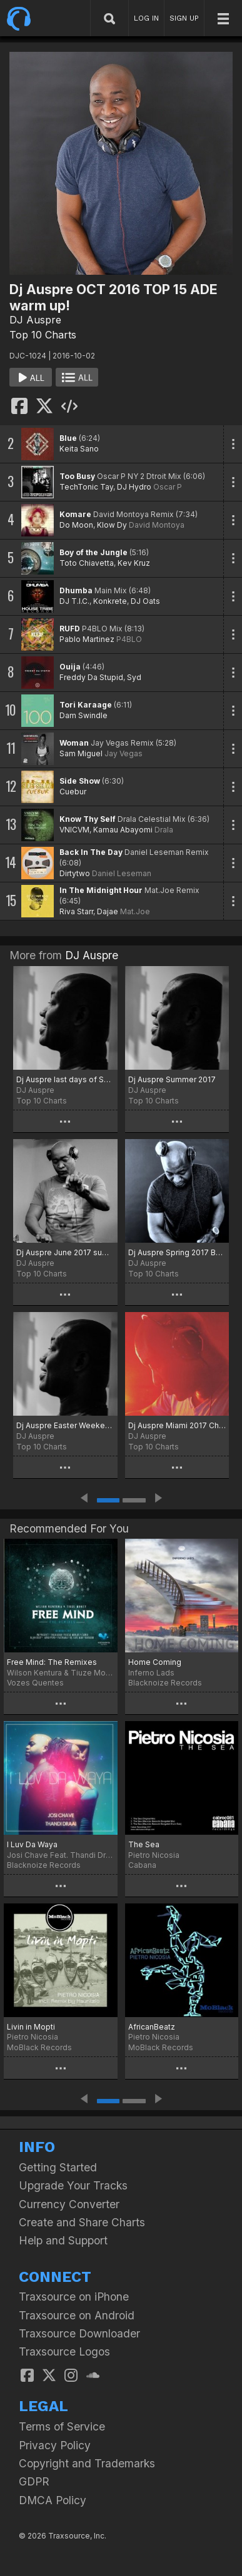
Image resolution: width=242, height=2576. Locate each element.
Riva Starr (76, 911)
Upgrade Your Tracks (73, 2185)
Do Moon (76, 525)
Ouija (70, 666)
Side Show (79, 781)
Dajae (107, 911)
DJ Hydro (134, 486)
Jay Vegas (123, 753)
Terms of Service (62, 2426)
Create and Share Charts (82, 2222)
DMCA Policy (52, 2500)
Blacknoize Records (165, 1682)
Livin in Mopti (31, 2026)
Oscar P (167, 486)
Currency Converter (69, 2204)
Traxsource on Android (76, 2315)
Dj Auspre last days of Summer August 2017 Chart (65, 1079)
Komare (75, 514)
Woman (74, 743)
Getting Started (58, 2167)
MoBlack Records (39, 2047)
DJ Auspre (35, 319)
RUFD (69, 628)
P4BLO (129, 639)
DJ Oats (145, 601)
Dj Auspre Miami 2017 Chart (177, 1425)
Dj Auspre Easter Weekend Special (65, 1425)
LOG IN (146, 18)
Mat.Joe (135, 911)
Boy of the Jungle (93, 552)
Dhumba (76, 590)
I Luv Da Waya (32, 1844)
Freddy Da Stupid (91, 677)
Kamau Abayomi (123, 829)
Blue (68, 438)
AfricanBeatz (151, 2026)
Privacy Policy (55, 2445)
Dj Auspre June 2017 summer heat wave (65, 1252)
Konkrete (110, 601)
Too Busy (77, 476)
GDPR (34, 2481)
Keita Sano (79, 448)
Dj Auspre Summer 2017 (172, 1079)
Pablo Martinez (86, 639)
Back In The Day (91, 852)
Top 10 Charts (42, 334)
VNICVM (74, 829)
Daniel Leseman (121, 873)
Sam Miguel (81, 753)
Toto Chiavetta (86, 563)
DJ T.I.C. (74, 601)
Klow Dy (112, 525)
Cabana (142, 1865)
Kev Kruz (134, 563)
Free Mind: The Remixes (52, 1662)
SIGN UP (184, 18)
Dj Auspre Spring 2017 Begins (177, 1252)
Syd (134, 677)
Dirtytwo (74, 873)
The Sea (143, 1844)
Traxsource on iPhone (74, 2296)
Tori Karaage (85, 704)
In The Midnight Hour (101, 890)
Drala (163, 829)
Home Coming (154, 1662)
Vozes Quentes (35, 1682)
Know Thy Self (87, 819)
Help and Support (63, 2240)
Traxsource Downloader (79, 2333)
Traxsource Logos (64, 2351)
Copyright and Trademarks (87, 2463)
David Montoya (156, 525)
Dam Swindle (83, 715)
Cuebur (72, 791)
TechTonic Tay (86, 486)
